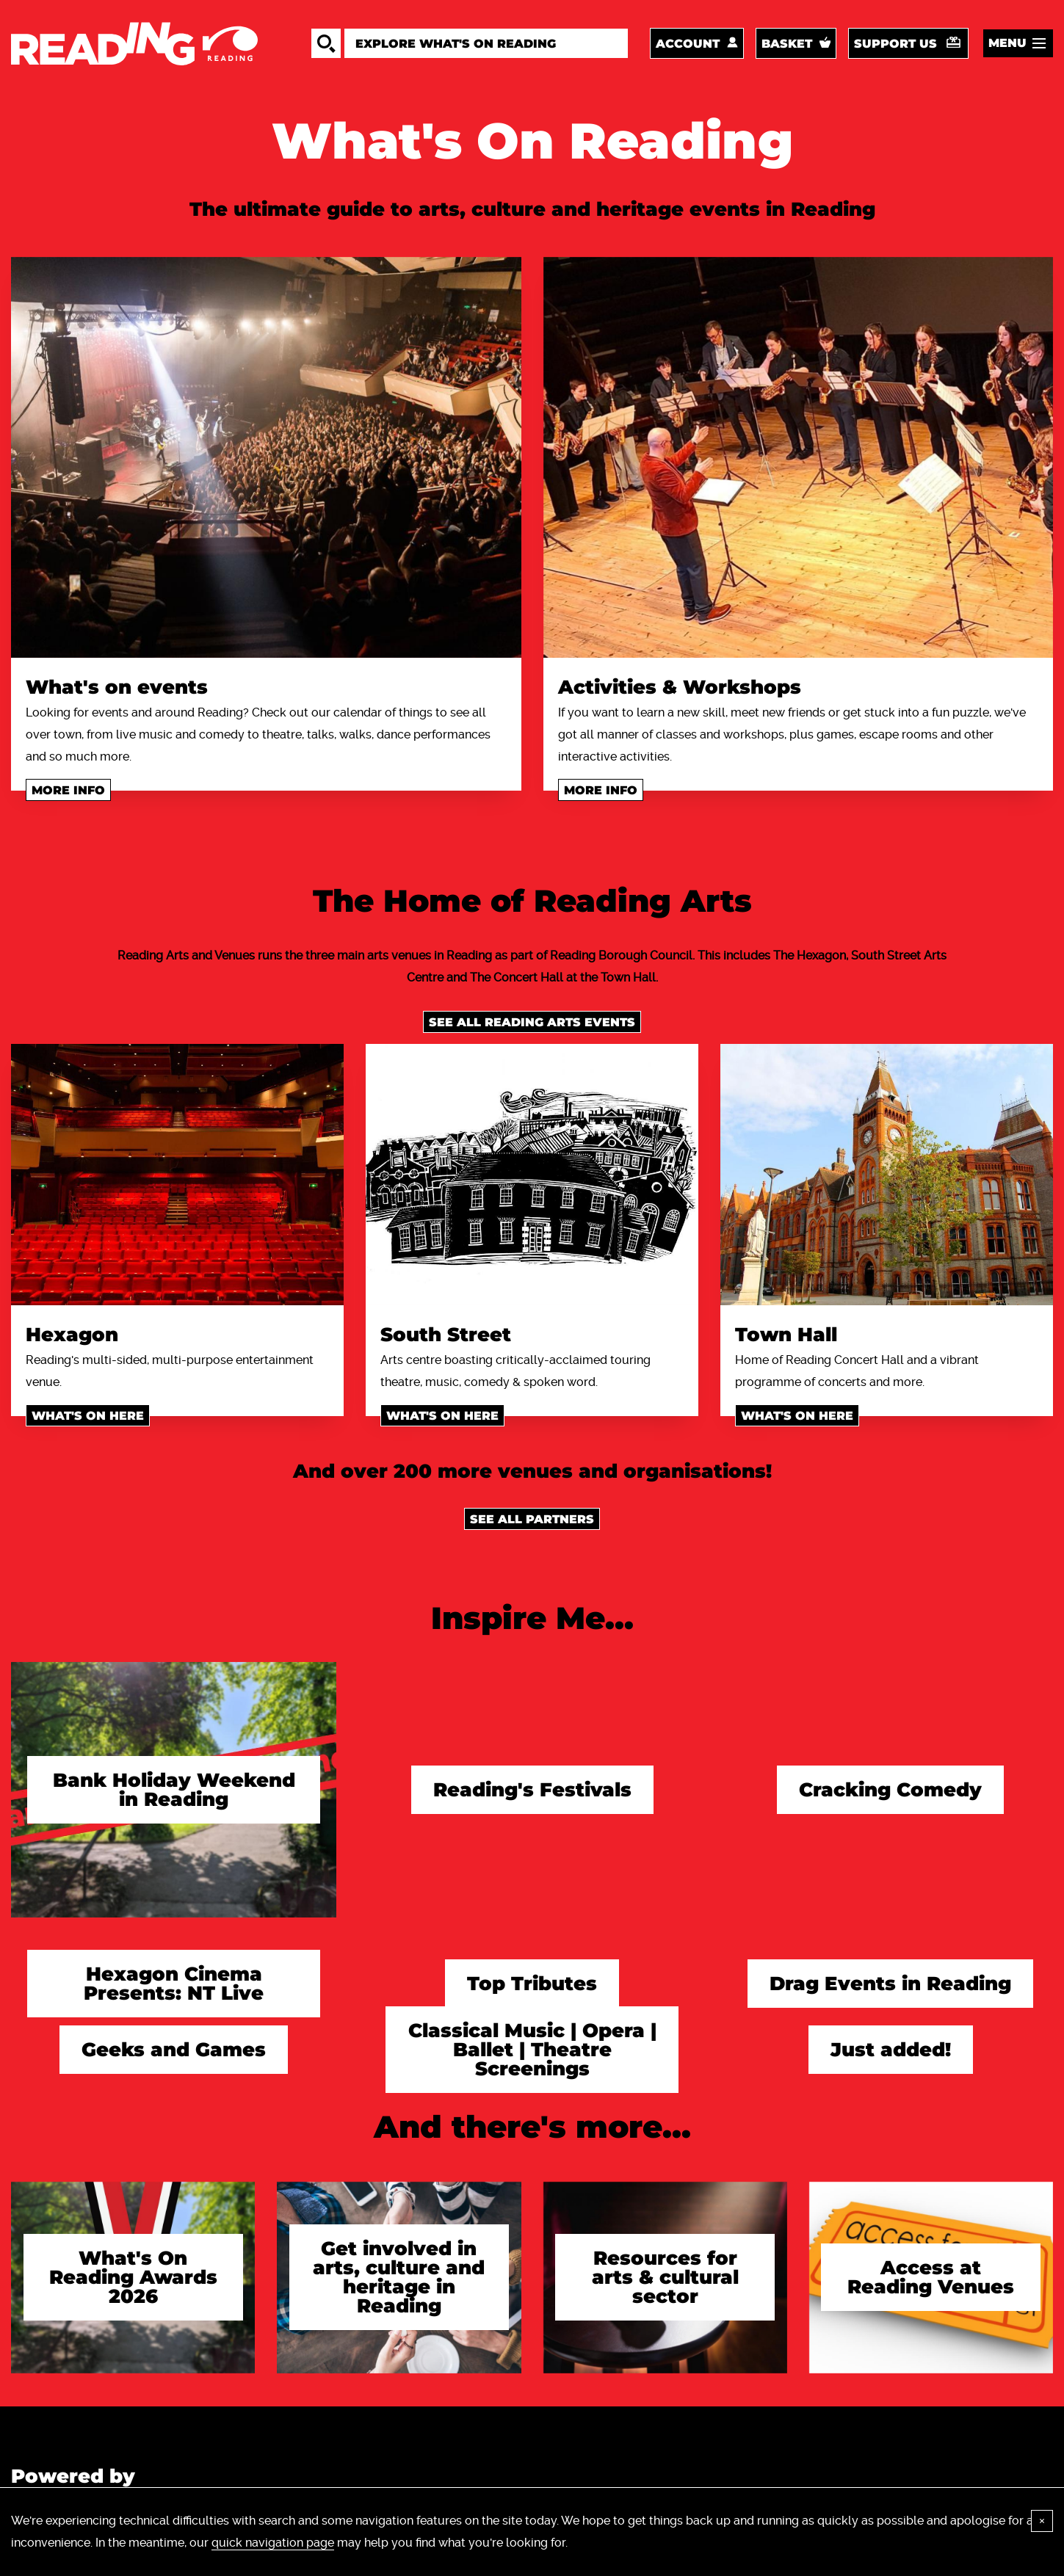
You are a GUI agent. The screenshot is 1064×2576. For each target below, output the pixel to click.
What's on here (88, 1416)
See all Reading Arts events (532, 1022)
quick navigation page (272, 2543)
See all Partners (532, 1519)
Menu (1007, 43)
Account (688, 44)
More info (68, 790)
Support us (895, 44)
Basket (786, 44)
